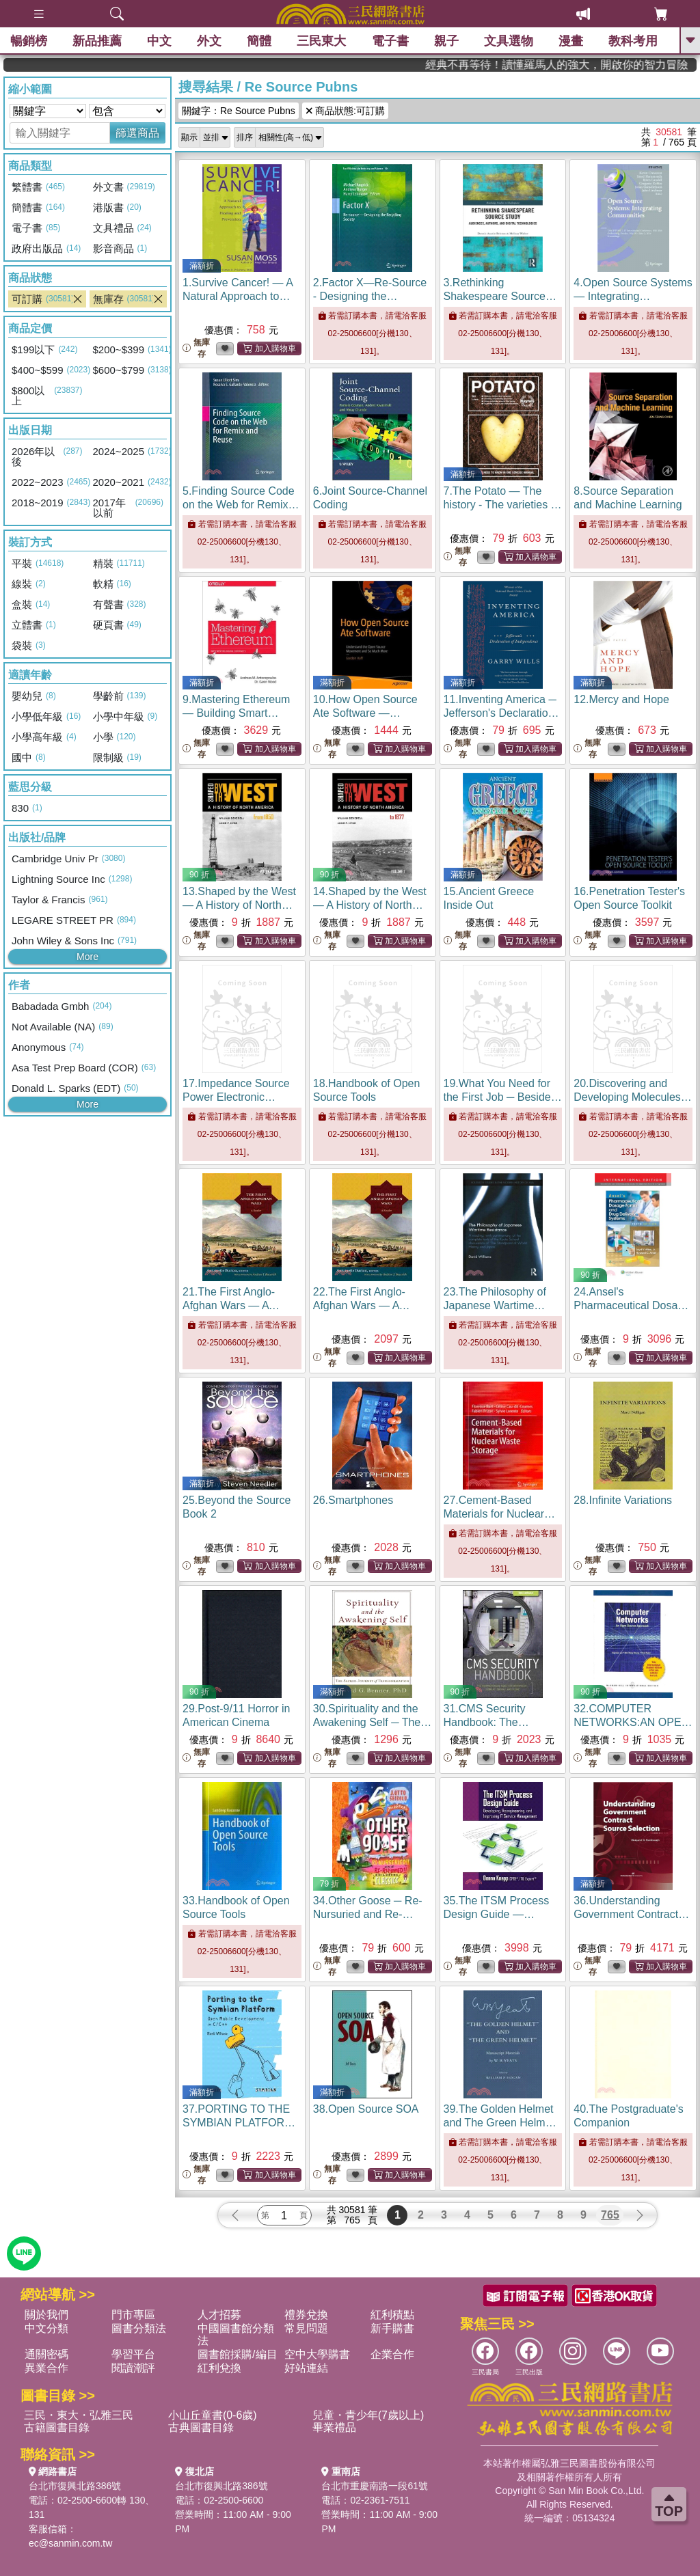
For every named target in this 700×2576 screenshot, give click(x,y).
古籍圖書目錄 (57, 2427)
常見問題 (306, 2328)
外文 (209, 41)
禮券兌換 (306, 2314)
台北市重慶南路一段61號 (374, 2485)
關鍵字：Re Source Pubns (238, 110)
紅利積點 (392, 2314)
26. (353, 1500)
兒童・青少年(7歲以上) (368, 2415)
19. (503, 1097)
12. (621, 699)
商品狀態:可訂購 (345, 110)
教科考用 (633, 41)
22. (361, 1305)
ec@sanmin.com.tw (70, 2543)
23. (495, 1305)
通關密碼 (46, 2354)
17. (236, 1097)
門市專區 (133, 2314)
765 (610, 2215)
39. (501, 2122)
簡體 (259, 41)
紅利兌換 (219, 2368)
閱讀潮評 (133, 2368)
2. (370, 296)
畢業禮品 (334, 2427)
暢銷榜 (28, 41)
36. (631, 1914)
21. (231, 1305)
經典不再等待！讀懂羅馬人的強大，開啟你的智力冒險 (611, 64)
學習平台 (133, 2354)
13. (239, 905)
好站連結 (306, 2368)
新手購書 (392, 2328)
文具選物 (508, 41)
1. (239, 296)
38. (366, 2109)
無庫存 (196, 348)
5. (241, 504)
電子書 (390, 41)
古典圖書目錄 (201, 2427)
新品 (97, 41)
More (87, 956)
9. (236, 713)
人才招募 (219, 2314)
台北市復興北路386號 (75, 2485)
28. (623, 1500)
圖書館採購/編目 (237, 2354)
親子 (446, 41)
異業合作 (46, 2368)
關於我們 (46, 2314)
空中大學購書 (317, 2354)
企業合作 (392, 2354)
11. (501, 713)
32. (633, 1722)
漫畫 (570, 41)
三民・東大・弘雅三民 (78, 2415)
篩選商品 (137, 133)
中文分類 (46, 2328)
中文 (159, 41)
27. (500, 1513)
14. (370, 905)
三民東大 (321, 41)
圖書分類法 (138, 2328)
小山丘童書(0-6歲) (212, 2415)
